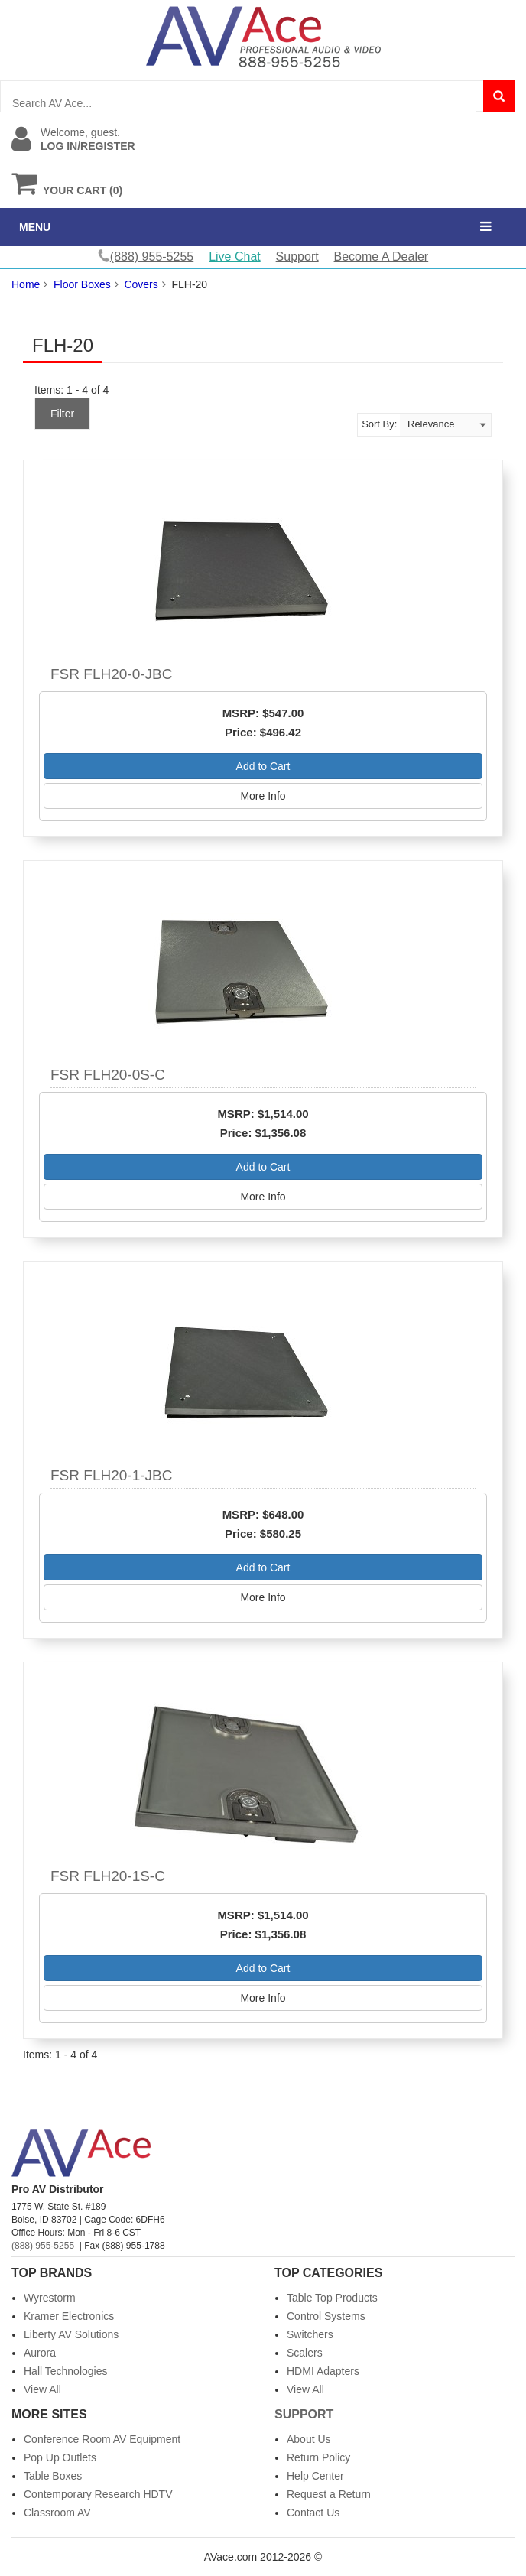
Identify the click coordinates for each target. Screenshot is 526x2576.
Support (297, 256)
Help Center (315, 2476)
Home (25, 284)
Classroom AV (57, 2512)
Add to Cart (263, 766)
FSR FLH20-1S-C (107, 1876)
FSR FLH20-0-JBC (111, 674)
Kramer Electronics (69, 2316)
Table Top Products (332, 2298)
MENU (34, 227)
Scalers (305, 2353)
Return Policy (318, 2457)
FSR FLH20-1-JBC (111, 1475)
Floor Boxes (82, 284)
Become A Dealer (381, 256)
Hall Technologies (65, 2371)
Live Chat (235, 256)
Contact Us (313, 2512)
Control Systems (326, 2316)
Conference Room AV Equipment (102, 2439)
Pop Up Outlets (60, 2457)
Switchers (310, 2334)
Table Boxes (53, 2476)
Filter (62, 414)
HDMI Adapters (323, 2371)
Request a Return (329, 2494)
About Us (309, 2439)
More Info (262, 796)
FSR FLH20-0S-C (107, 1075)
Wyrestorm (50, 2298)
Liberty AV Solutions (71, 2334)
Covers (140, 284)
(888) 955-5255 (42, 2245)
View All (42, 2389)
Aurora (40, 2353)
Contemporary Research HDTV (98, 2494)
